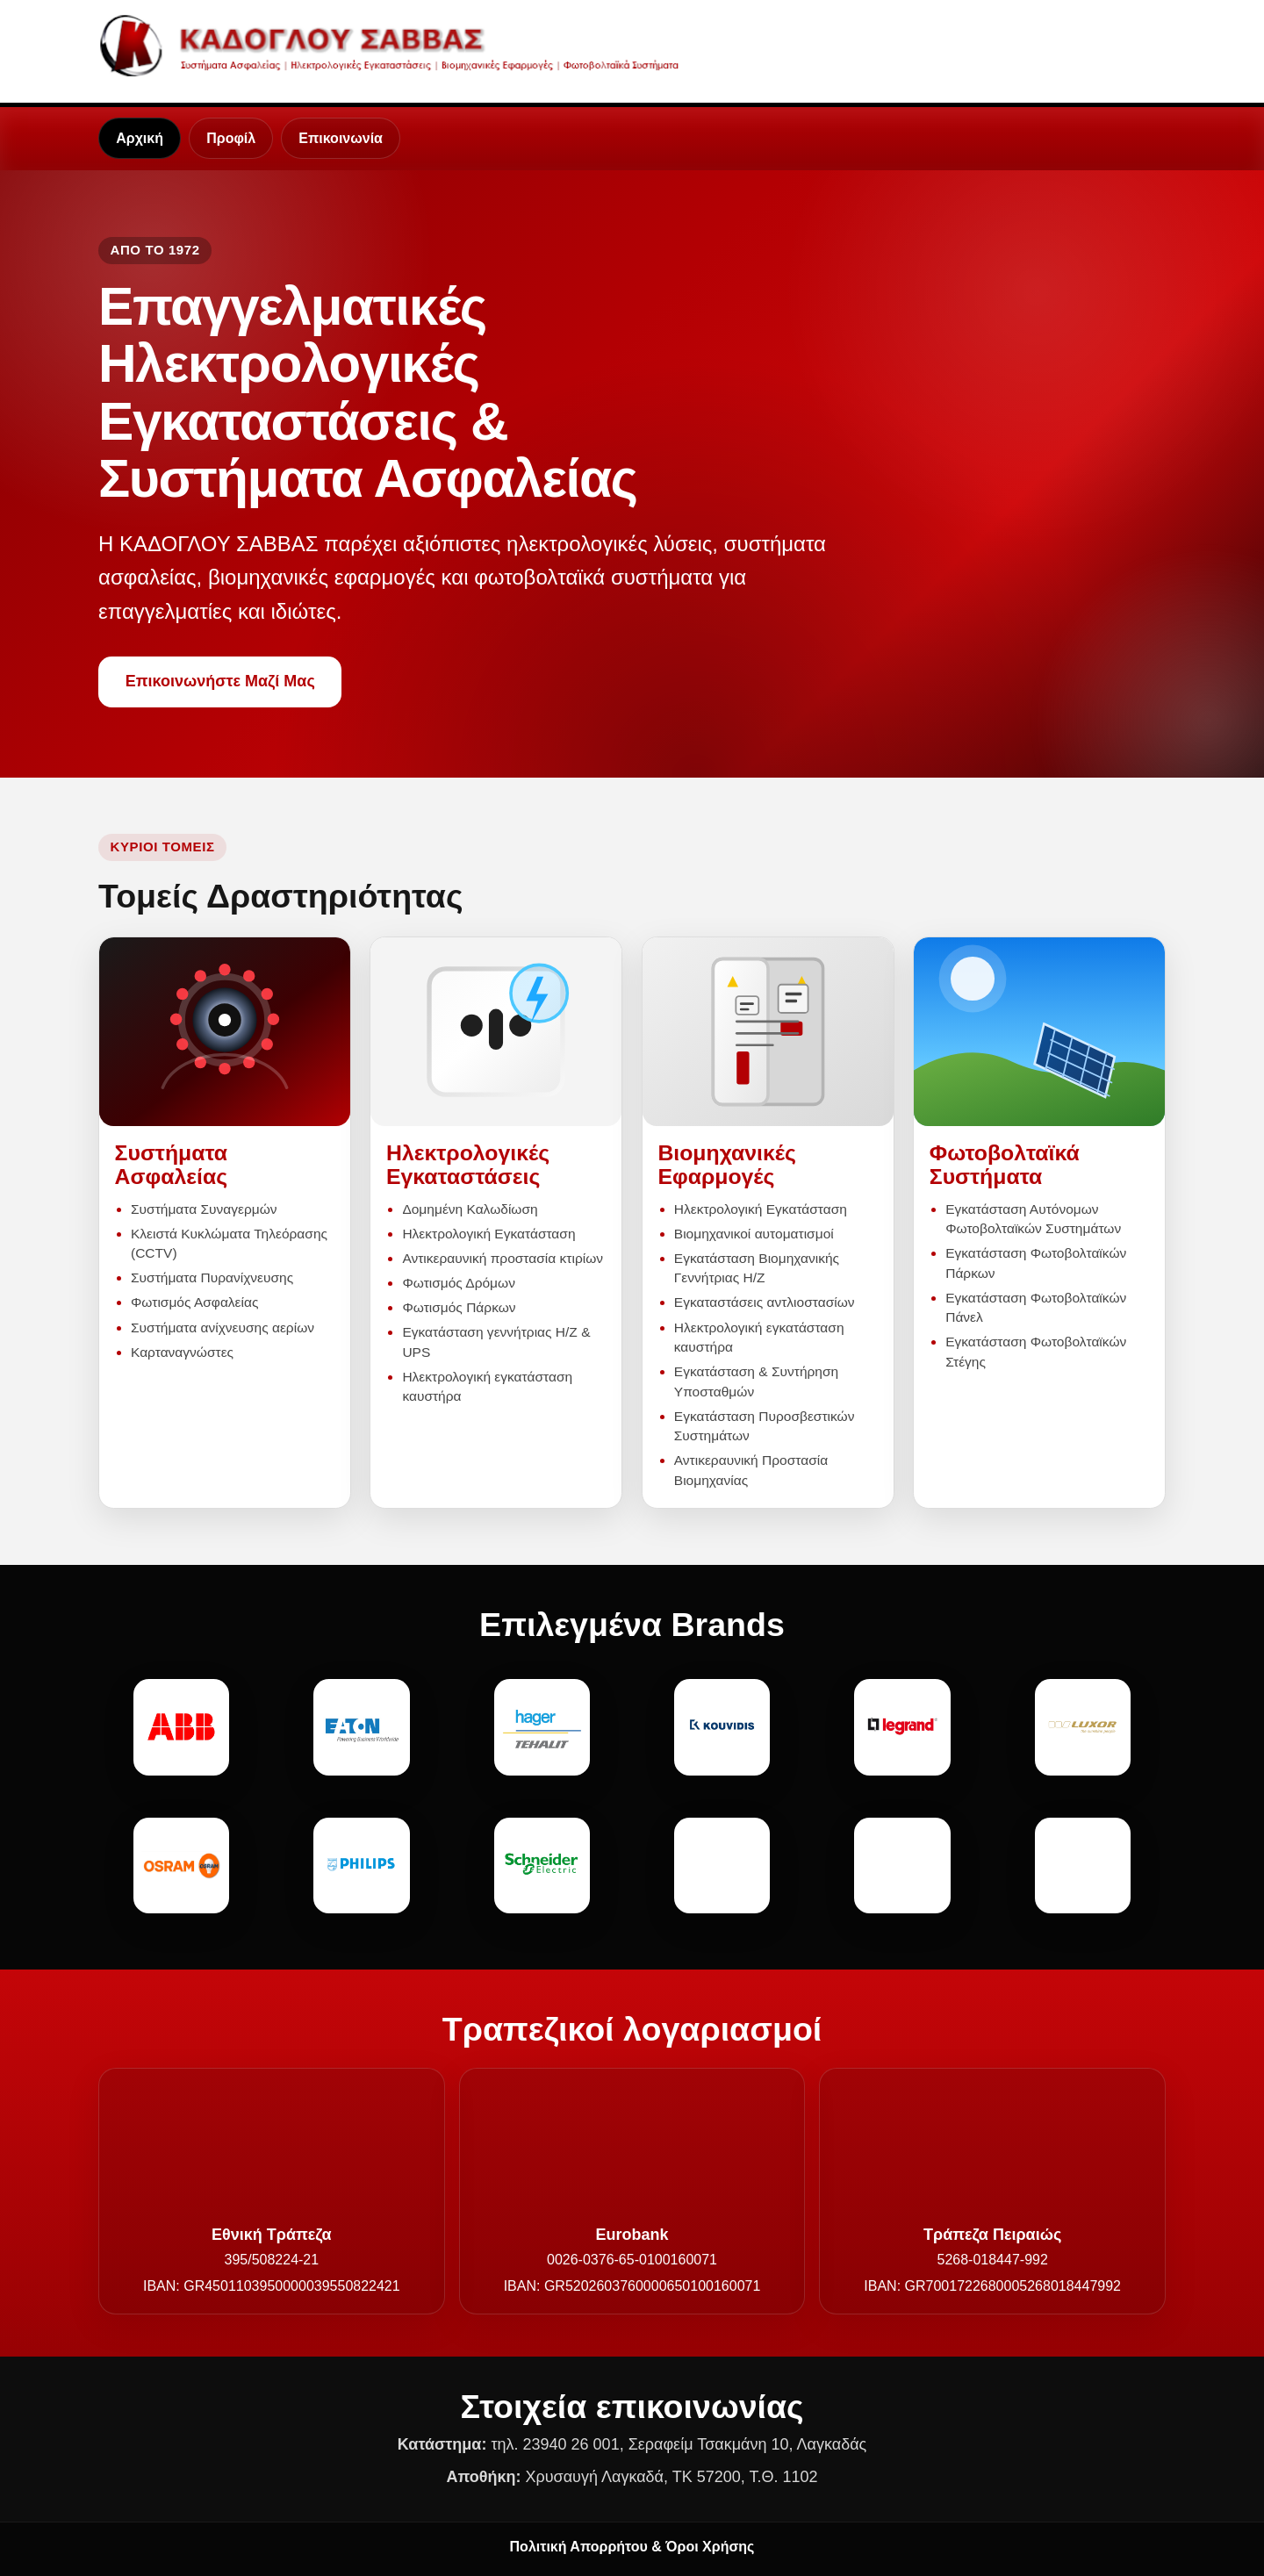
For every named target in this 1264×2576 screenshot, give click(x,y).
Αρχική (139, 138)
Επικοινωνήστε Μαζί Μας (220, 681)
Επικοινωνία (340, 138)
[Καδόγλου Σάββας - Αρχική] (395, 45)
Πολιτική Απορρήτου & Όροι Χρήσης (632, 2546)
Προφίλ (230, 138)
